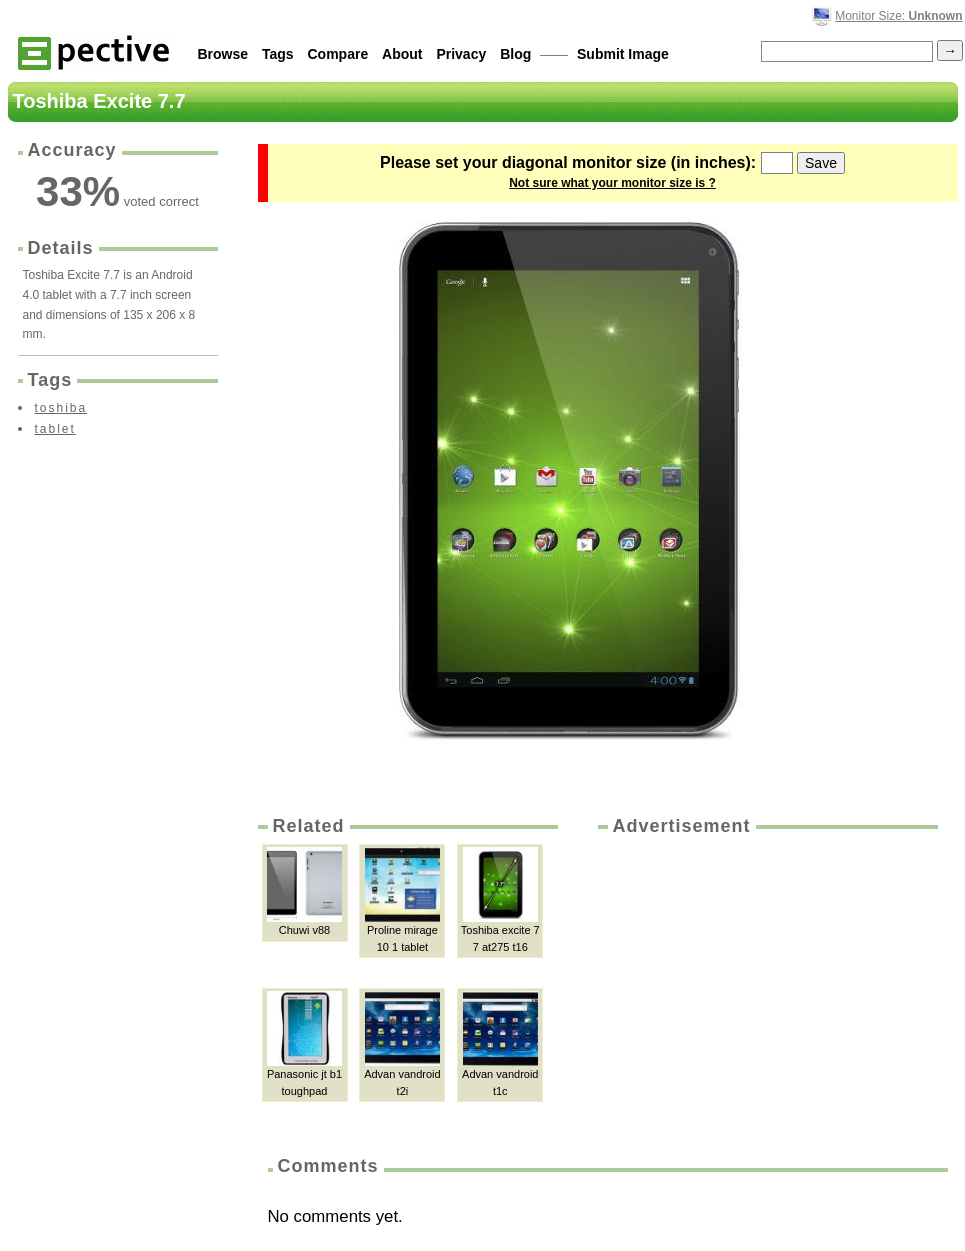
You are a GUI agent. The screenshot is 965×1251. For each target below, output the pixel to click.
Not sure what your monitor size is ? (612, 183)
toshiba (61, 408)
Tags (278, 54)
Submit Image (623, 54)
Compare (338, 54)
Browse (223, 54)
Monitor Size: (898, 16)
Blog (515, 54)
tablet (55, 429)
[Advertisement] (766, 989)
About (402, 54)
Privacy (461, 54)
